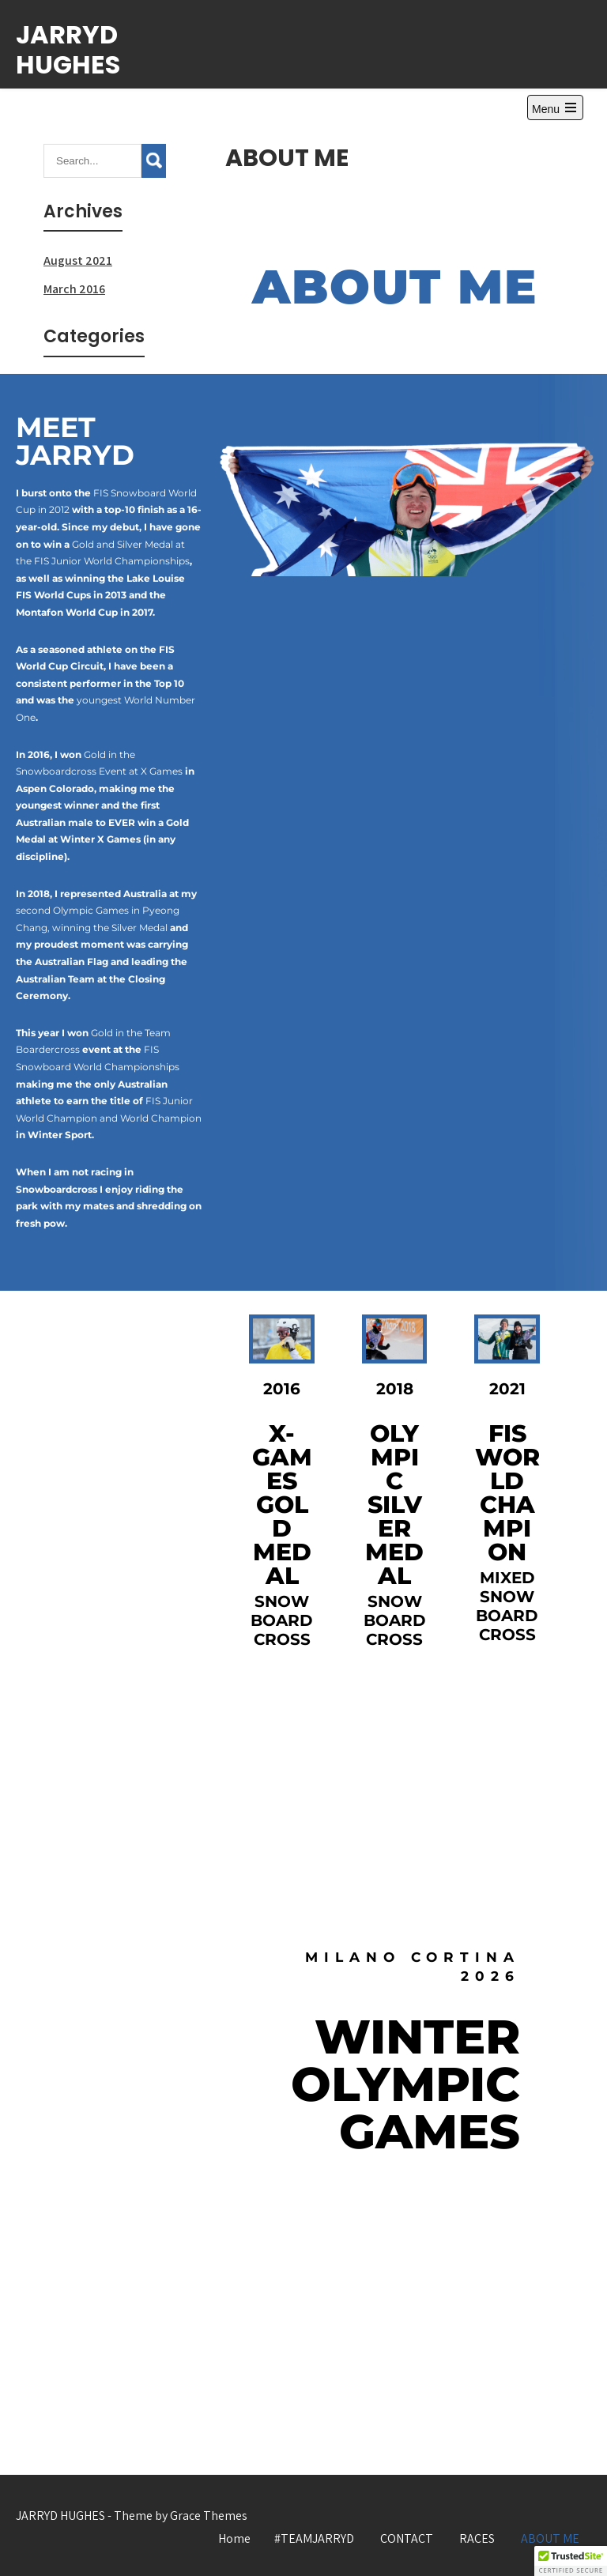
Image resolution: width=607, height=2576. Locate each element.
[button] (570, 2561)
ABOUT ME (550, 2538)
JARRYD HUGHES (68, 49)
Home (234, 2538)
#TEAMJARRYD (314, 2538)
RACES (477, 2538)
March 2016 (74, 289)
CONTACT (406, 2538)
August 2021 (77, 260)
